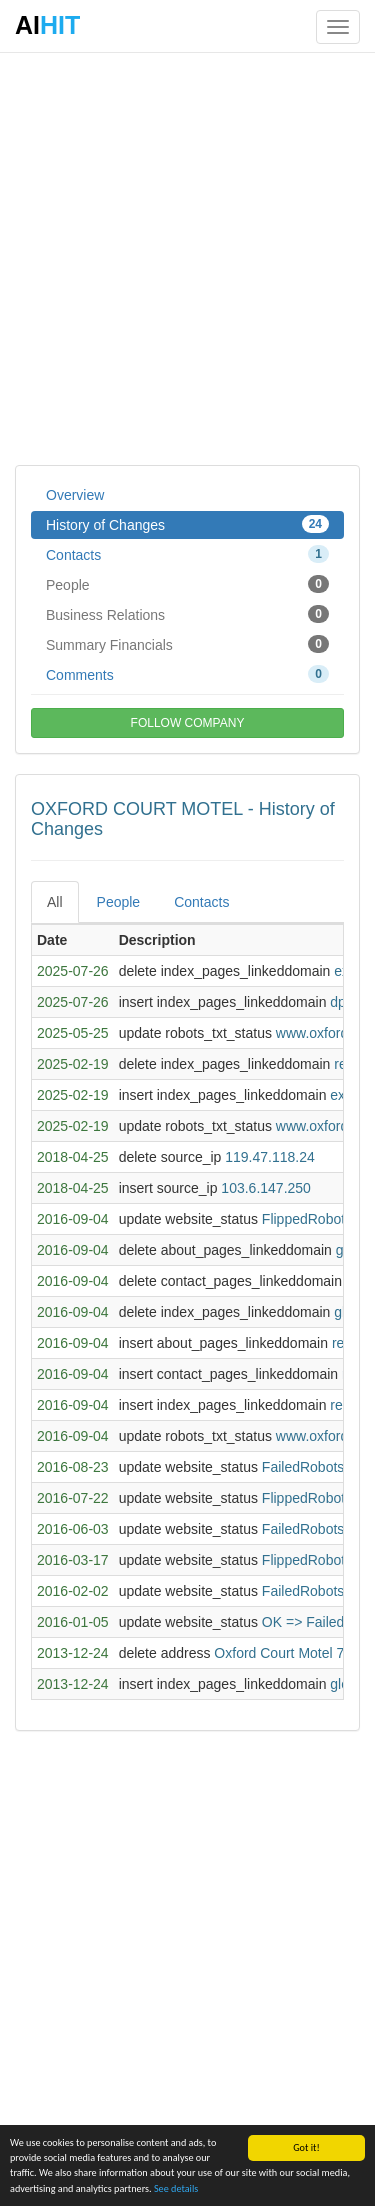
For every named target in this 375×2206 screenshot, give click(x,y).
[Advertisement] (187, 257)
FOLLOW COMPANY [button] (188, 723)
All (55, 902)
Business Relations (187, 614)
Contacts (187, 554)
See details (176, 2190)
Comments (187, 674)
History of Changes (187, 524)
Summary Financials (187, 644)
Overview (75, 495)
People (187, 584)
